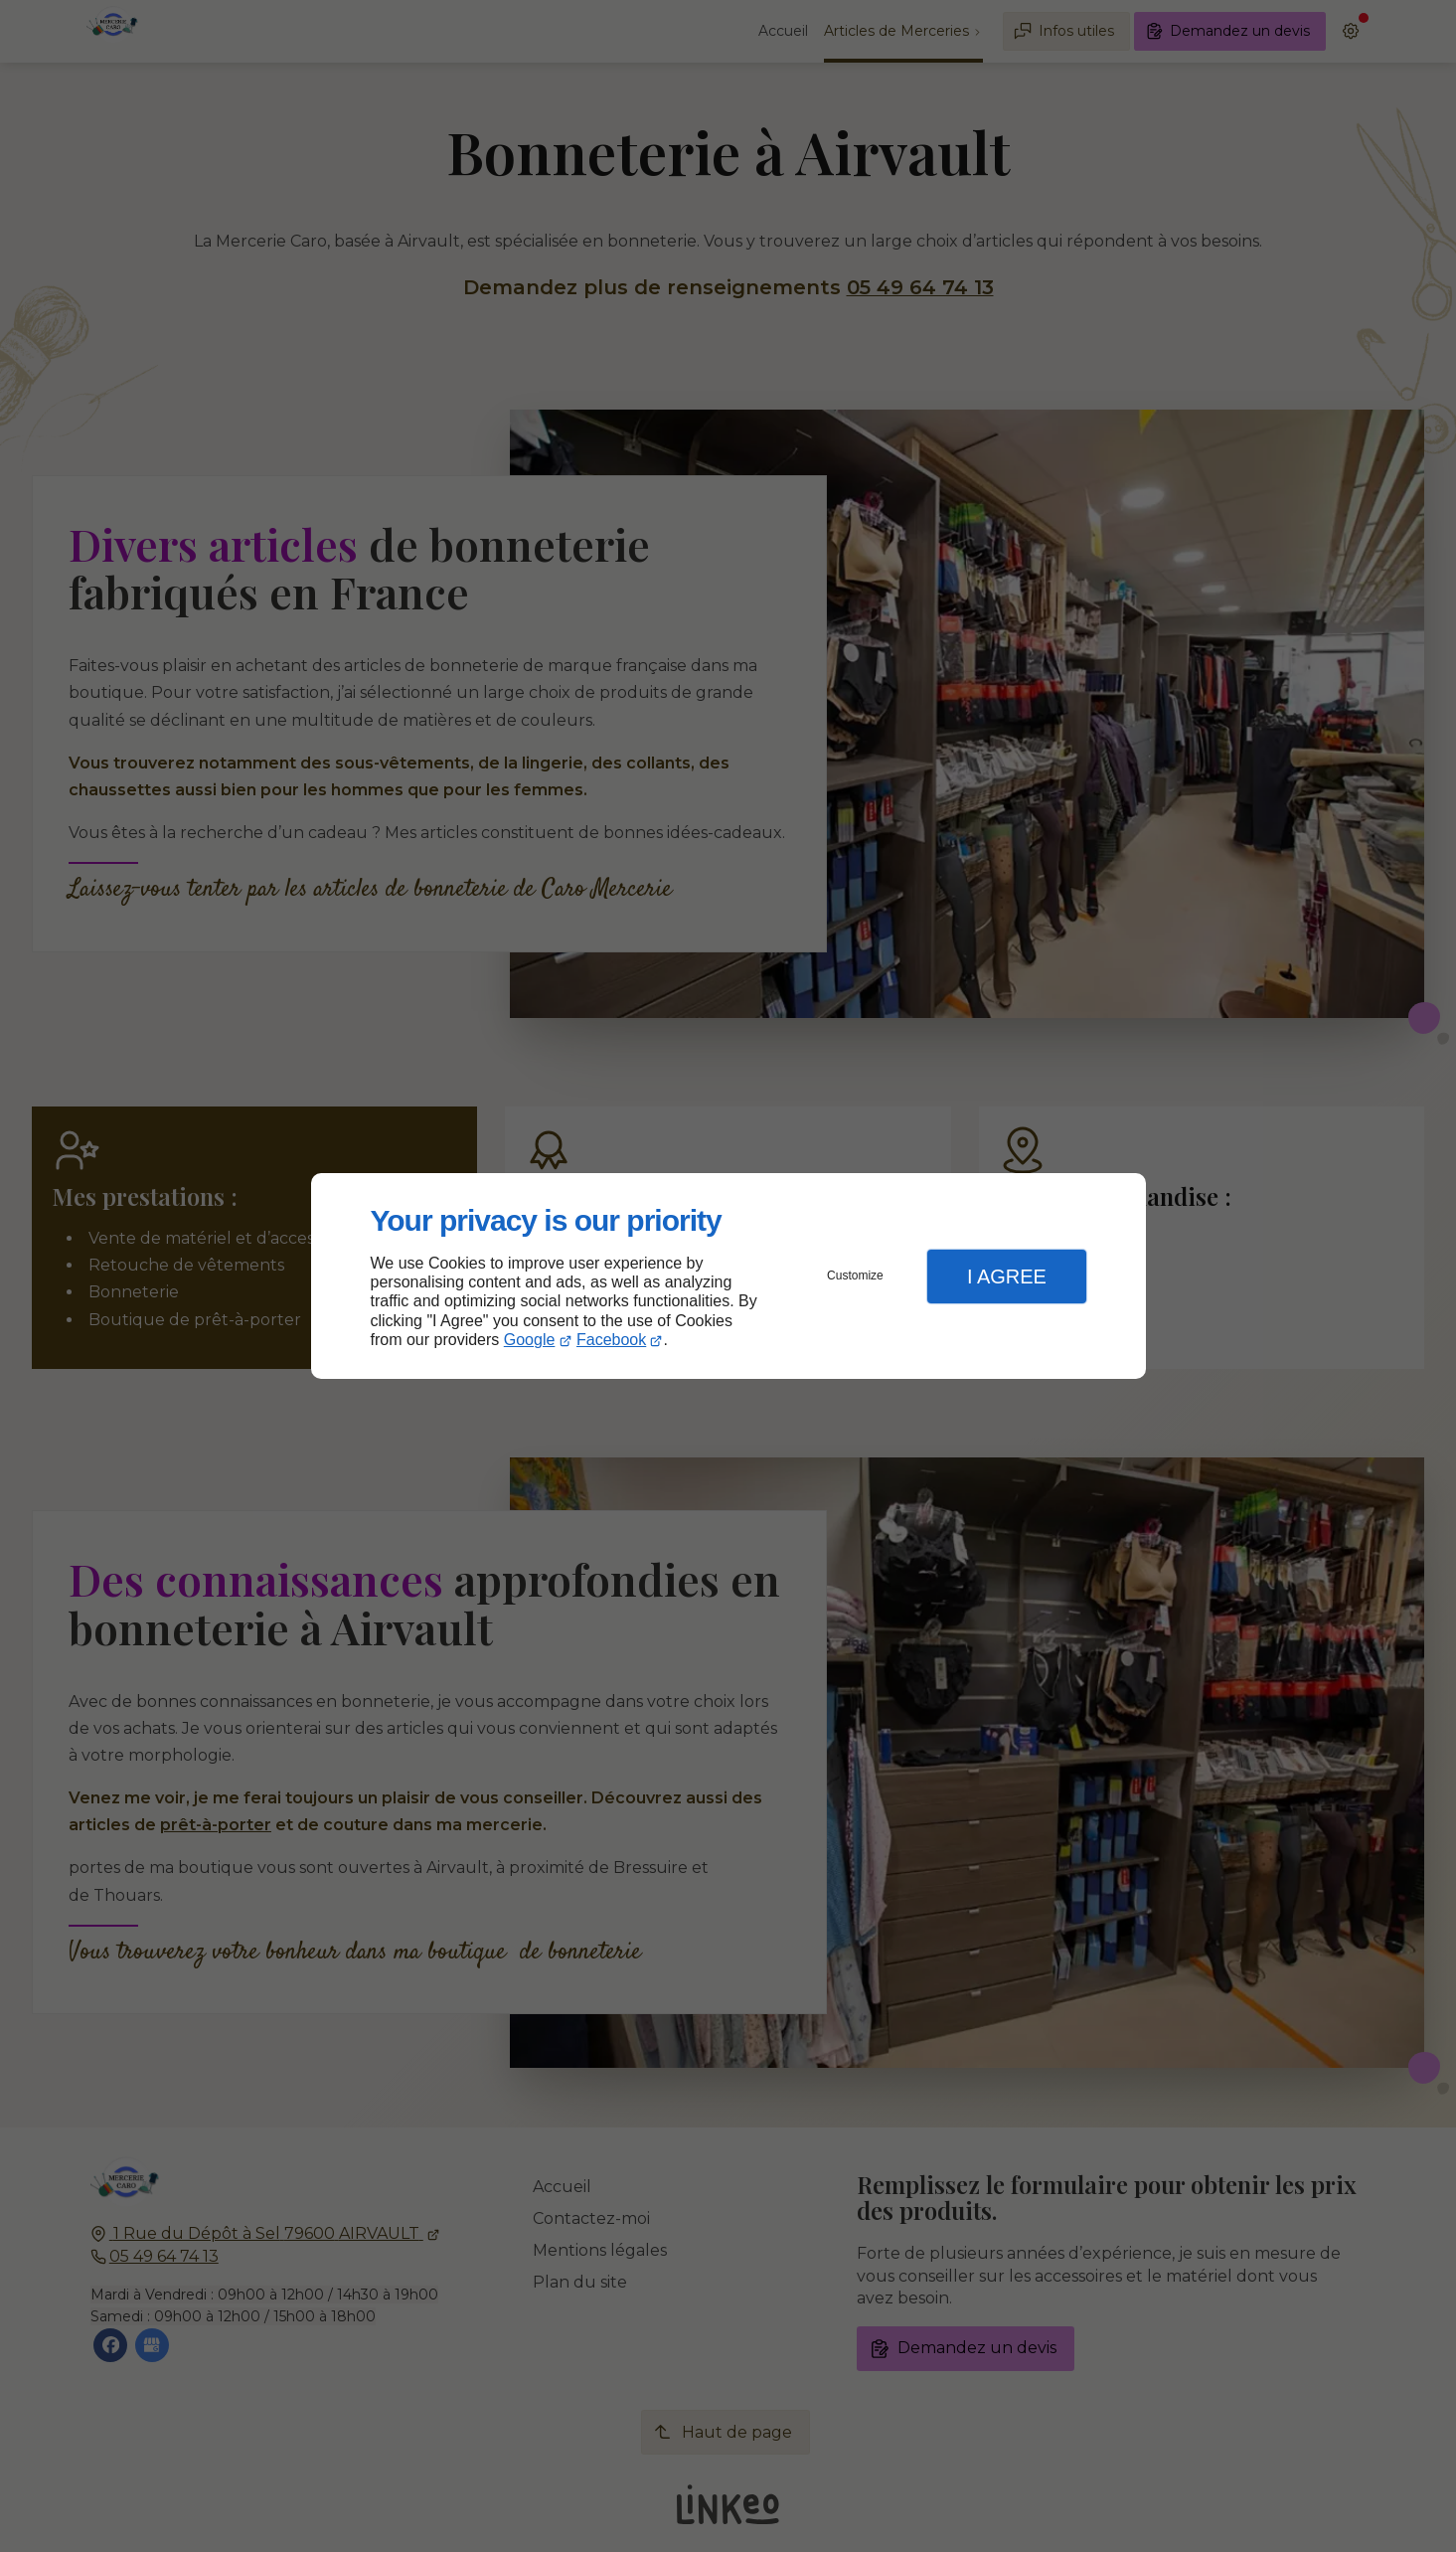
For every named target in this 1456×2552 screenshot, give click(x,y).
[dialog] (728, 1276)
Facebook (611, 1339)
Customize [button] (855, 1275)
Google (530, 1339)
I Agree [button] (1007, 1276)
